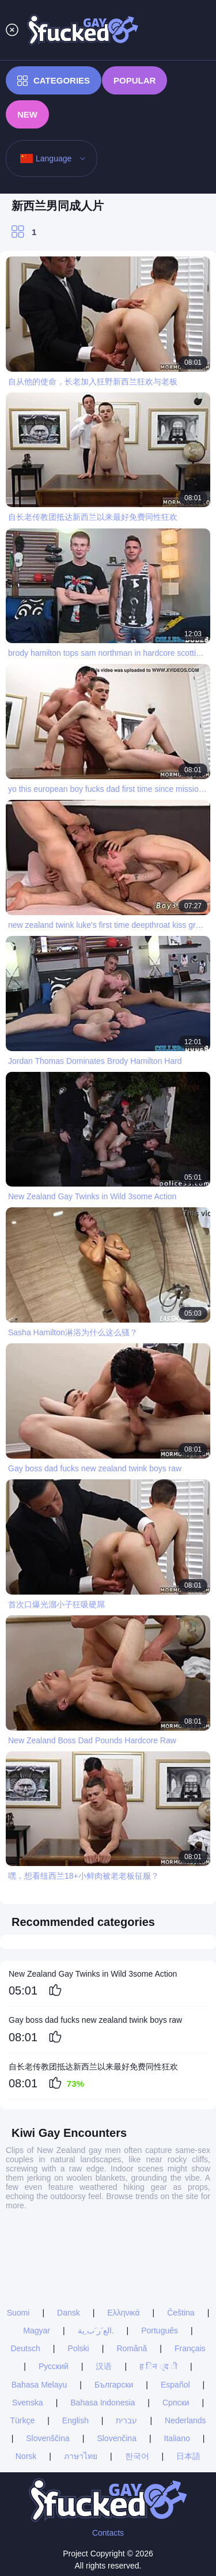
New (27, 114)
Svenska (27, 2402)
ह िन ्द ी (158, 2366)
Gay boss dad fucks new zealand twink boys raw (95, 2019)
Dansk (68, 2312)
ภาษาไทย (80, 2456)
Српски (175, 2402)
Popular (134, 80)
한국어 (137, 2456)
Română (131, 2348)
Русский (54, 2366)
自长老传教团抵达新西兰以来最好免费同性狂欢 (93, 2066)
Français (190, 2348)
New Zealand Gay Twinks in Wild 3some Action (93, 1973)
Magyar (36, 2330)
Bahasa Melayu (39, 2384)
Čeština (180, 2312)
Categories (53, 80)
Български (113, 2384)
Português (159, 2330)
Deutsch (25, 2348)
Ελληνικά (123, 2312)
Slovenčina (117, 2438)
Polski (78, 2348)
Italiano (177, 2438)
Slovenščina (48, 2438)
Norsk (26, 2456)
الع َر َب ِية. (96, 2330)
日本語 (188, 2456)
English (75, 2420)
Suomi (18, 2312)
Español (175, 2384)
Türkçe (22, 2420)
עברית (126, 2420)
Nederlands (185, 2420)
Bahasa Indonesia (102, 2402)
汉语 (104, 2366)
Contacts (108, 2532)
